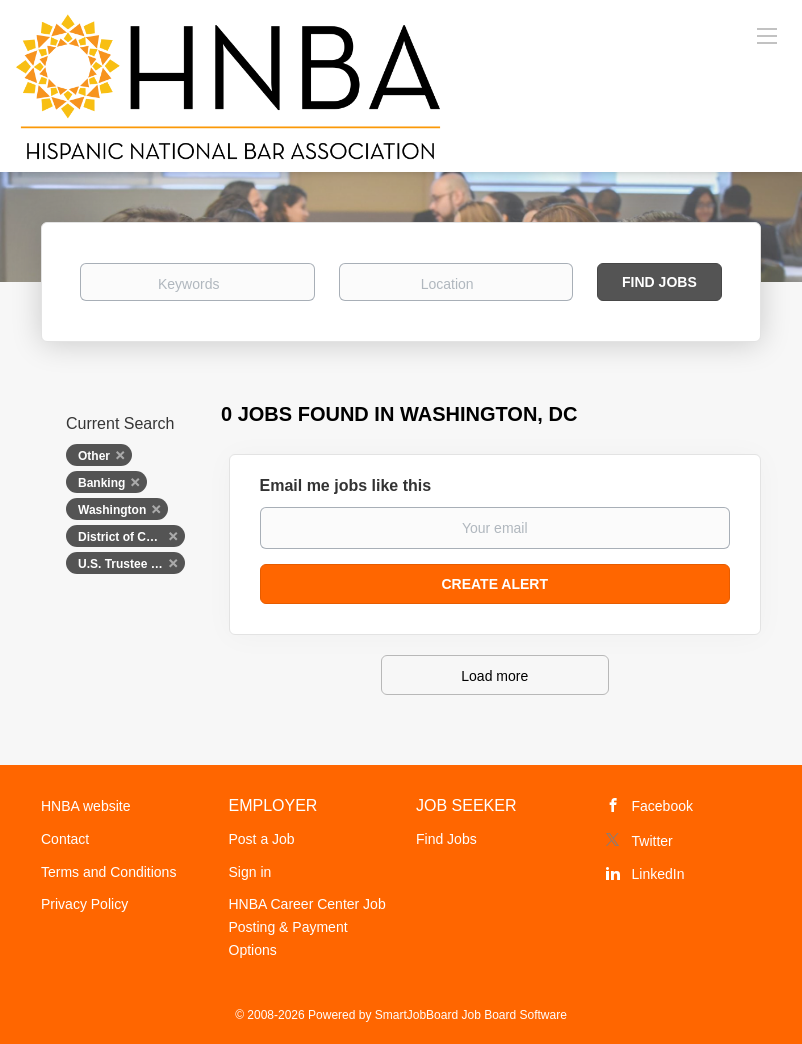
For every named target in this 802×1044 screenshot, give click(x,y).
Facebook (662, 806)
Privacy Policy (84, 904)
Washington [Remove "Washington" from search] (112, 510)
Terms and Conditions (108, 872)
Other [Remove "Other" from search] (94, 456)
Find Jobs (659, 282)
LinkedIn (658, 874)
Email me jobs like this (346, 485)
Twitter (652, 841)
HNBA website (85, 806)
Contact (65, 839)
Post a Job (262, 839)
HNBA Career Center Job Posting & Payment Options (307, 927)
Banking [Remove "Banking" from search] (101, 483)
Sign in (250, 872)
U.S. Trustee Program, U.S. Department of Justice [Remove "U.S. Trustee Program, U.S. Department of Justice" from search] (131, 564)
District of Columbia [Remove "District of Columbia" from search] (131, 537)
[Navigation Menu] (767, 35)
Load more (494, 676)
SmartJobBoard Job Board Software (471, 1015)
